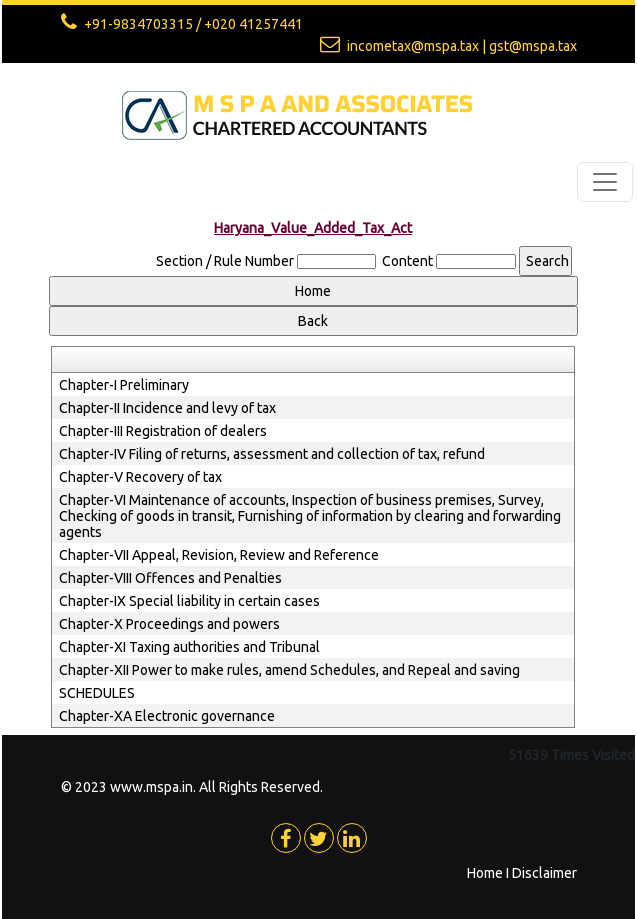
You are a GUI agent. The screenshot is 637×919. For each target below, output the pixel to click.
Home (485, 873)
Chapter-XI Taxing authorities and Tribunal (189, 647)
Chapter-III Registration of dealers (163, 431)
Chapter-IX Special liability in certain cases (189, 601)
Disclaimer (544, 873)
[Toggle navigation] (605, 182)
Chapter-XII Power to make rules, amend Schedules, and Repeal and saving (289, 670)
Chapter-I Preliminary (124, 385)
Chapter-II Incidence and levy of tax (167, 408)
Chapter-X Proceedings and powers (169, 624)
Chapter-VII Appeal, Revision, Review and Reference (219, 555)
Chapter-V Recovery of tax (140, 477)
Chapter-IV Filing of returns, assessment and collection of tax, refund (272, 454)
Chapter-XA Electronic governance (167, 716)
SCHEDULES (97, 693)
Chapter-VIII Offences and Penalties (170, 578)
